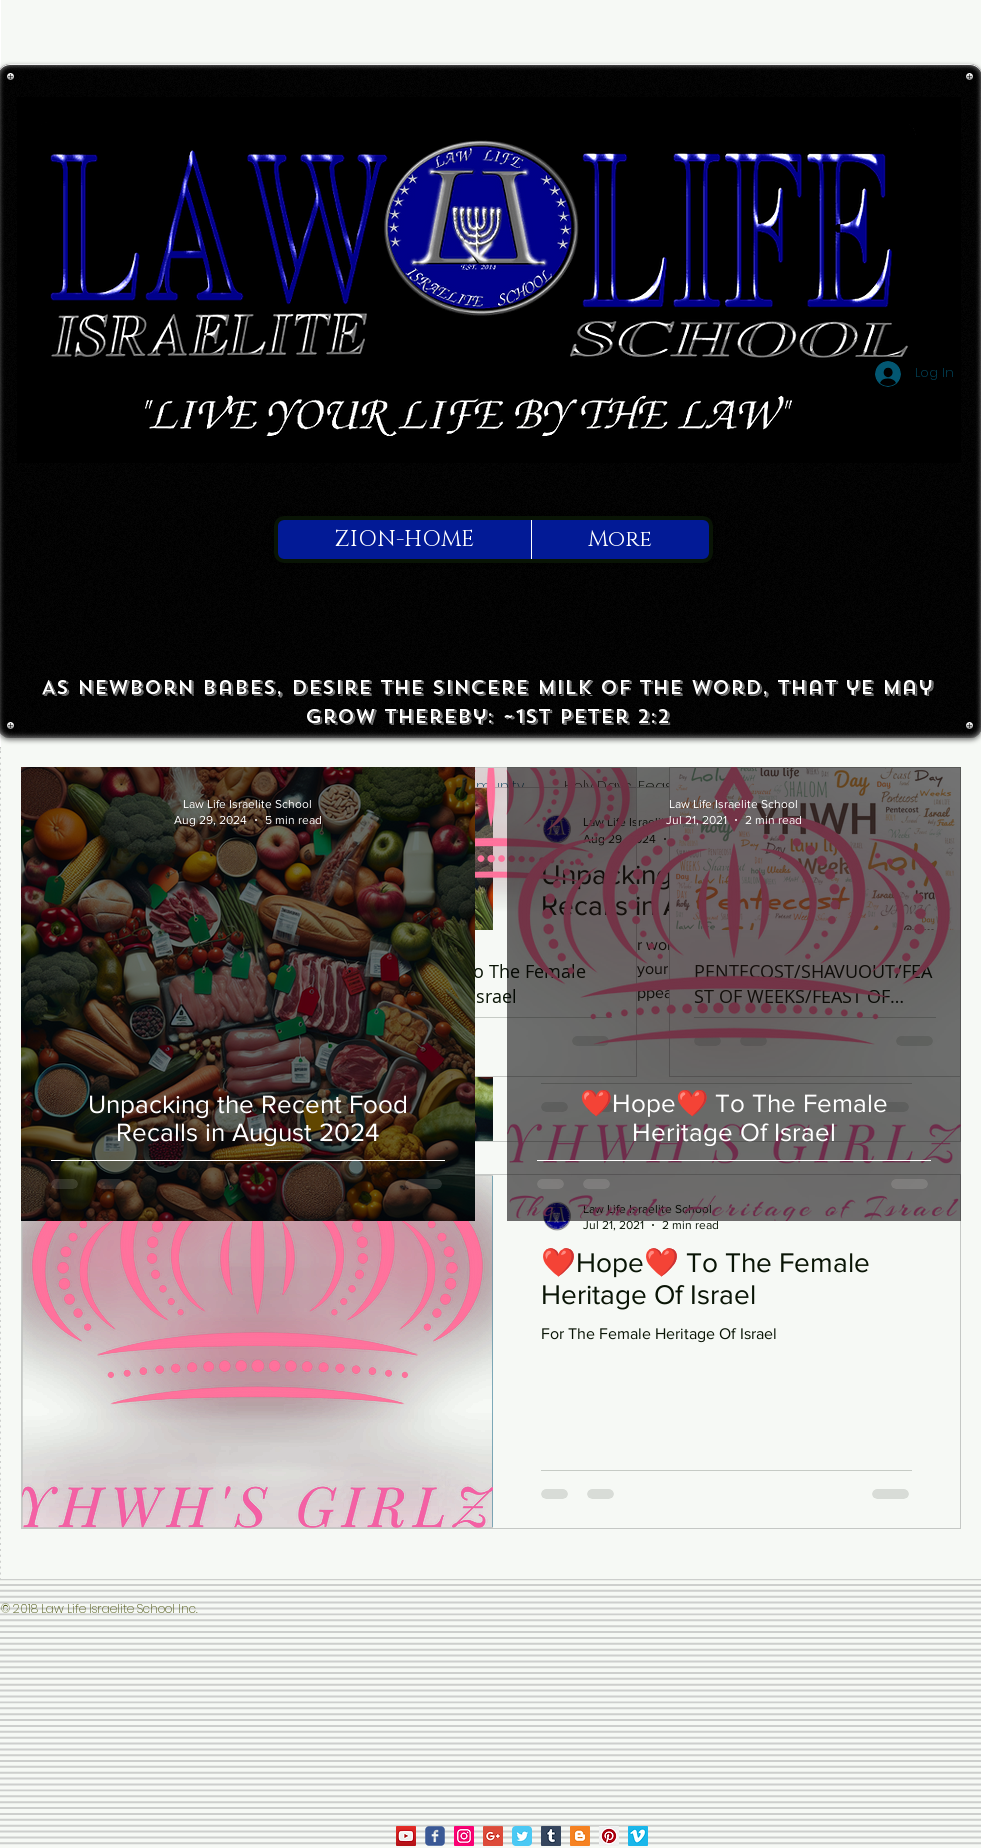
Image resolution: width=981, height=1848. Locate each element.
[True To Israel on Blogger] (580, 1836)
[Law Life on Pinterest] (609, 1836)
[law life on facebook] (435, 1836)
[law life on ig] (464, 1836)
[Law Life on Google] (493, 1836)
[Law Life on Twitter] (522, 1836)
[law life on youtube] (406, 1836)
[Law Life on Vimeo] (638, 1836)
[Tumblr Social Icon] (551, 1836)
